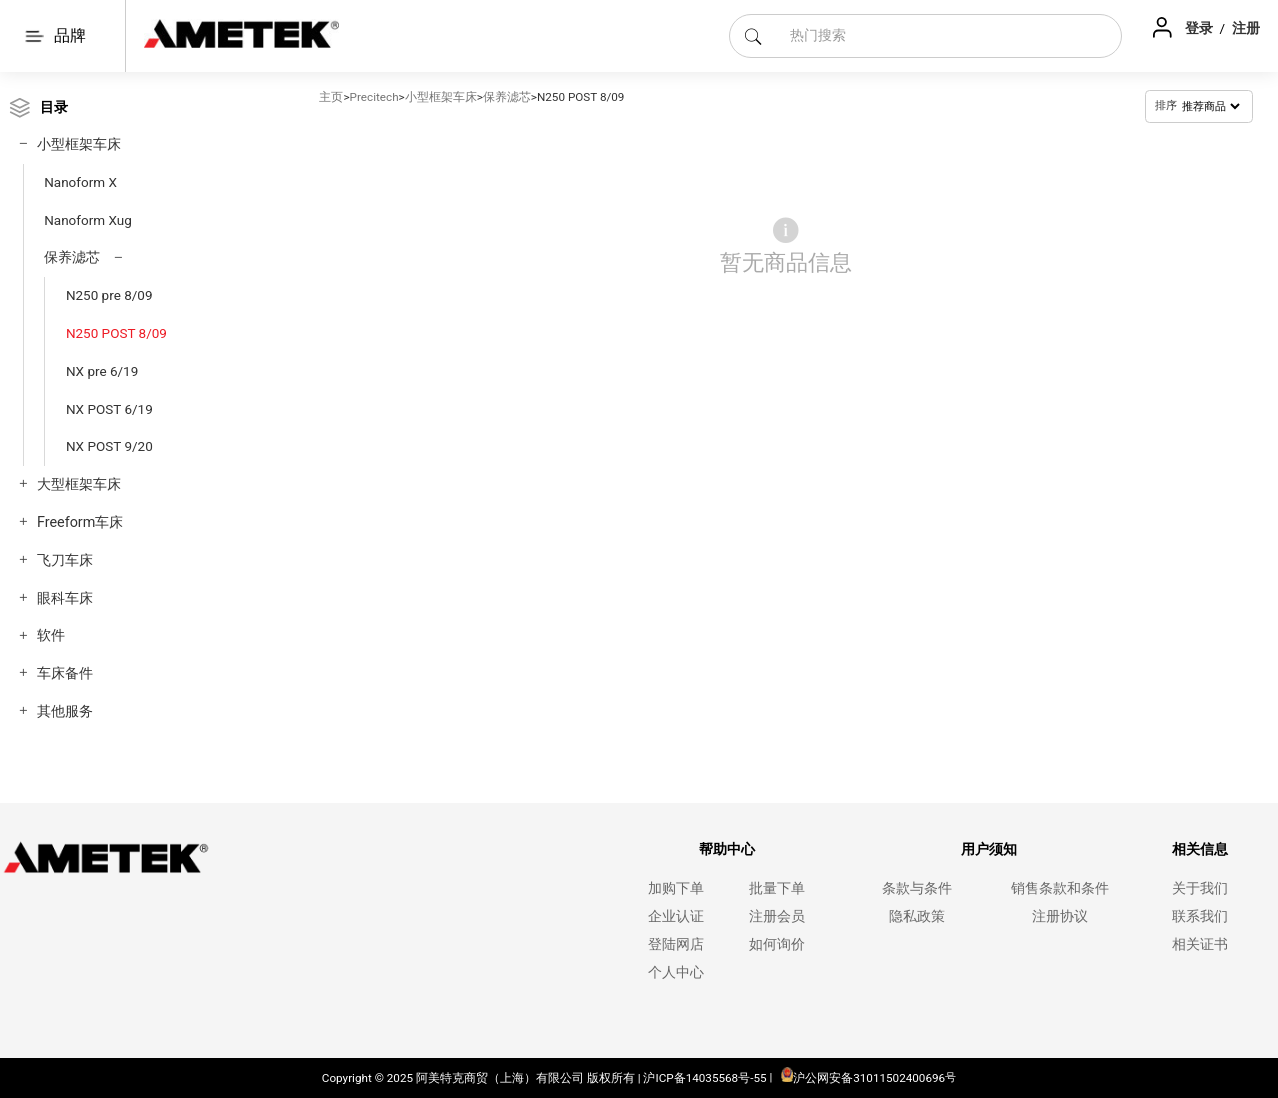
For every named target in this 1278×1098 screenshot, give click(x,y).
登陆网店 (676, 944)
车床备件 (65, 673)
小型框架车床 (79, 144)
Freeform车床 (80, 522)
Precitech (374, 97)
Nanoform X (80, 182)
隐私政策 (917, 916)
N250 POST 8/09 (116, 333)
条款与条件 (917, 888)
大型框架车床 (79, 484)
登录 (1200, 28)
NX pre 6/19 (102, 371)
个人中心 (676, 972)
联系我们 (1200, 916)
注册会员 (777, 916)
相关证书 (1200, 944)
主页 (331, 97)
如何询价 (777, 944)
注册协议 (1060, 916)
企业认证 (676, 916)
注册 (1246, 28)
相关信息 (1200, 849)
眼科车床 (65, 598)
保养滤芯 (72, 257)
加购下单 (676, 888)
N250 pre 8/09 (109, 295)
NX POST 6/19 (109, 409)
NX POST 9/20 (109, 446)
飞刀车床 (65, 560)
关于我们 (1200, 888)
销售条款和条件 (1060, 888)
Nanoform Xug (88, 220)
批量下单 (777, 888)
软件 (51, 635)
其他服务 (65, 711)
